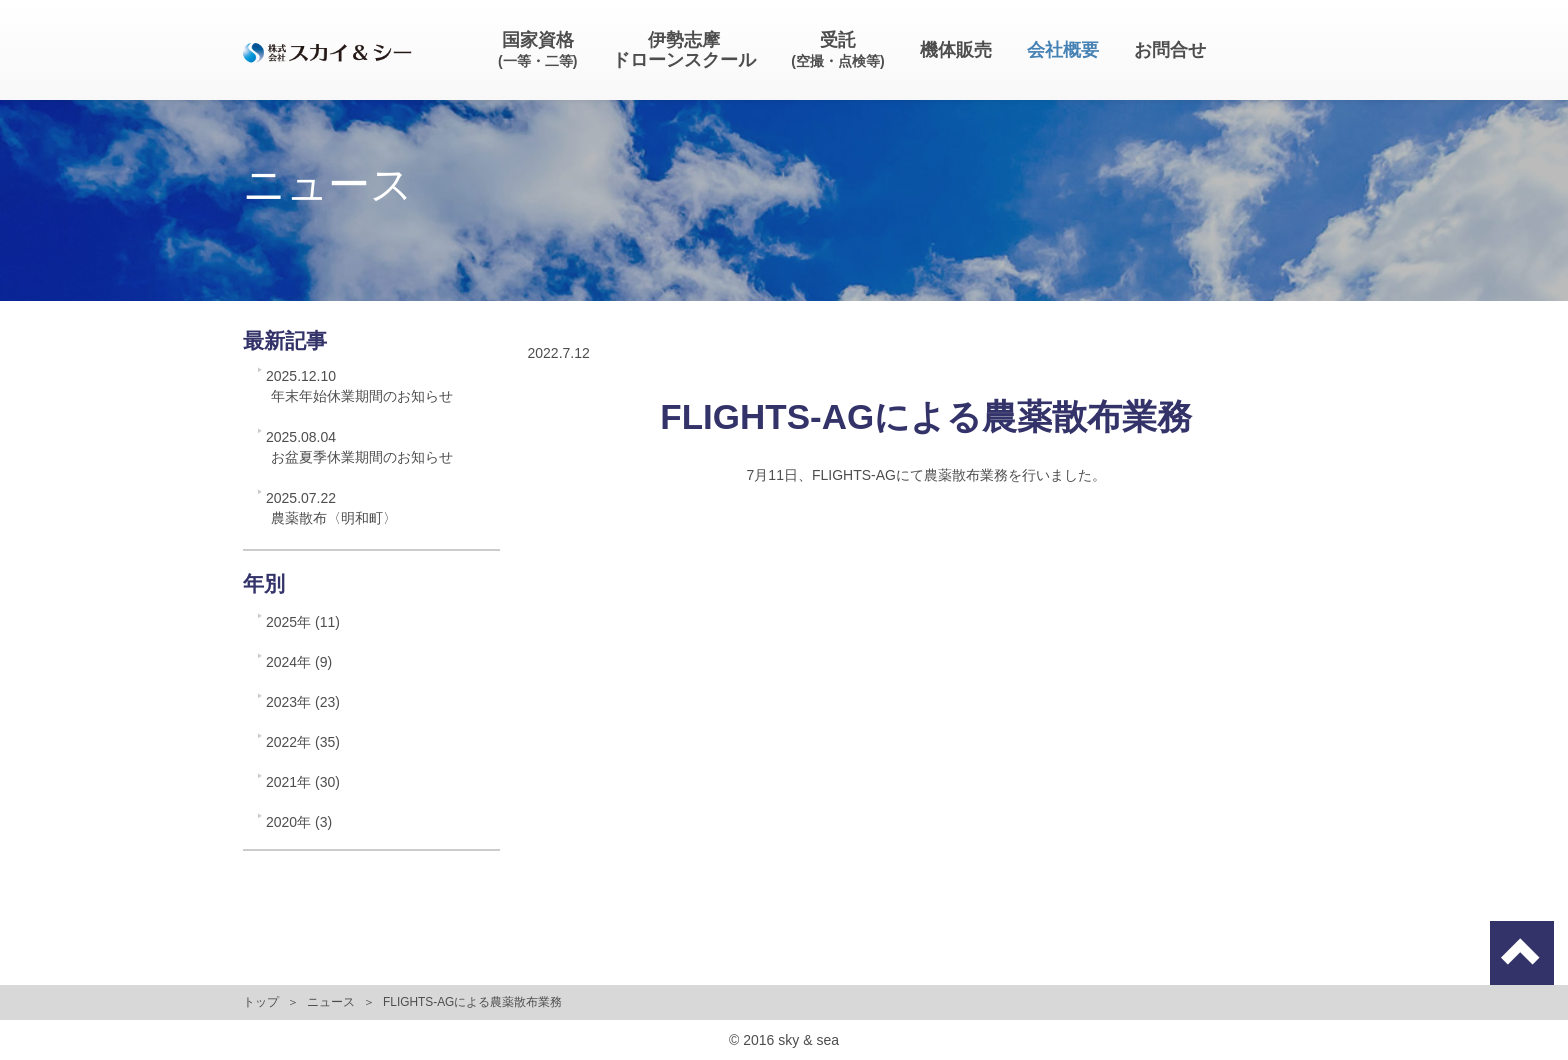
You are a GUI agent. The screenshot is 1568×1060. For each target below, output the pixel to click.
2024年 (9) (299, 662)
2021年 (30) (303, 782)
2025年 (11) (303, 622)
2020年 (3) (299, 822)
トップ (261, 1002)
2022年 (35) (303, 742)
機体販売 (956, 50)
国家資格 (537, 49)
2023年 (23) (303, 702)
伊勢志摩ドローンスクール (684, 50)
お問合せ (1170, 50)
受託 (837, 49)
